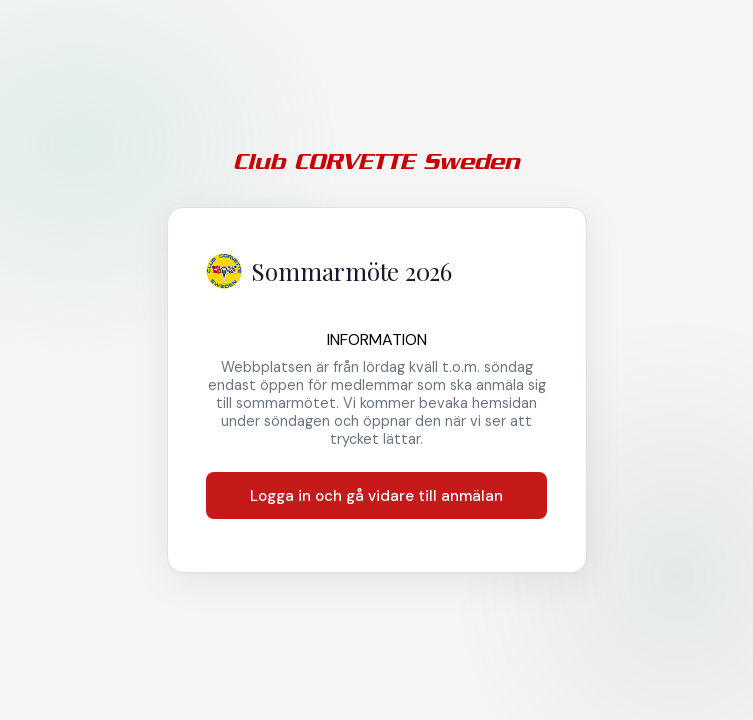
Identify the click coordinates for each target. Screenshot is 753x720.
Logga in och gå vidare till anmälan (376, 496)
